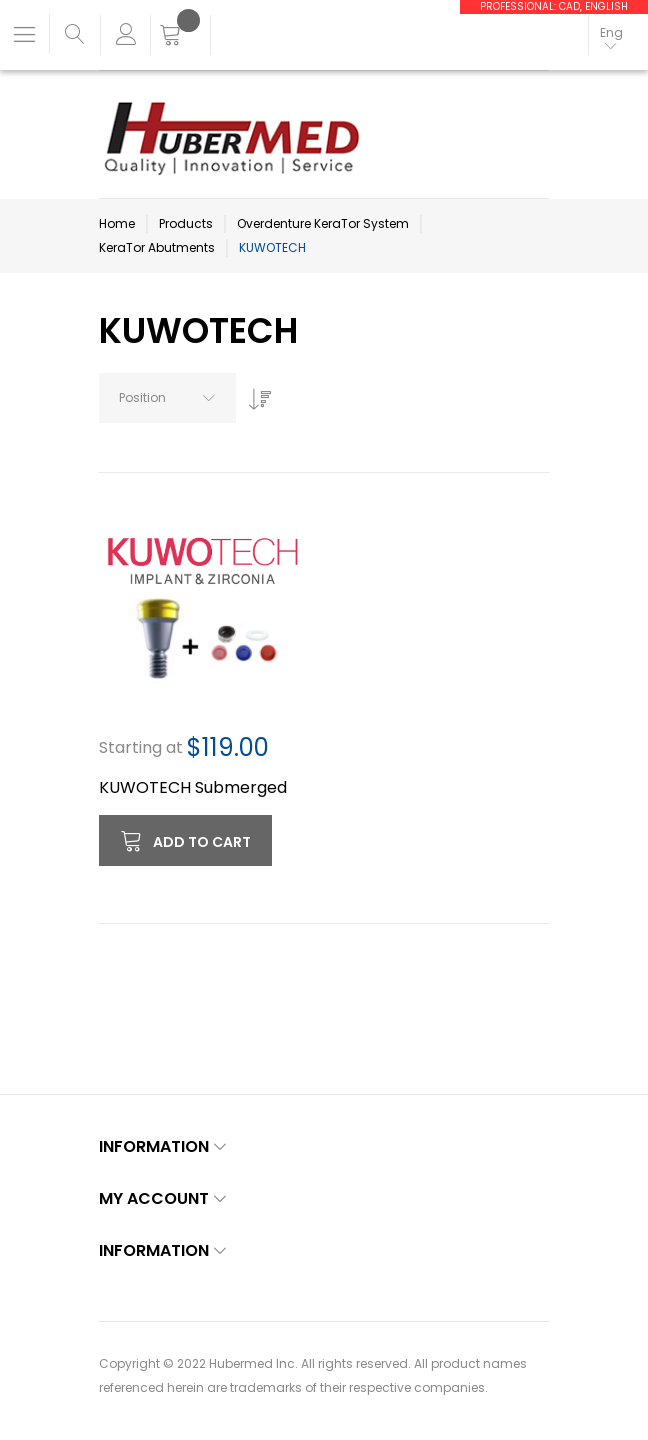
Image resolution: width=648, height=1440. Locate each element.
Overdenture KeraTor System (323, 223)
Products (186, 223)
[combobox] (167, 398)
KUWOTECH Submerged (193, 787)
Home (117, 223)
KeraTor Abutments (157, 247)
